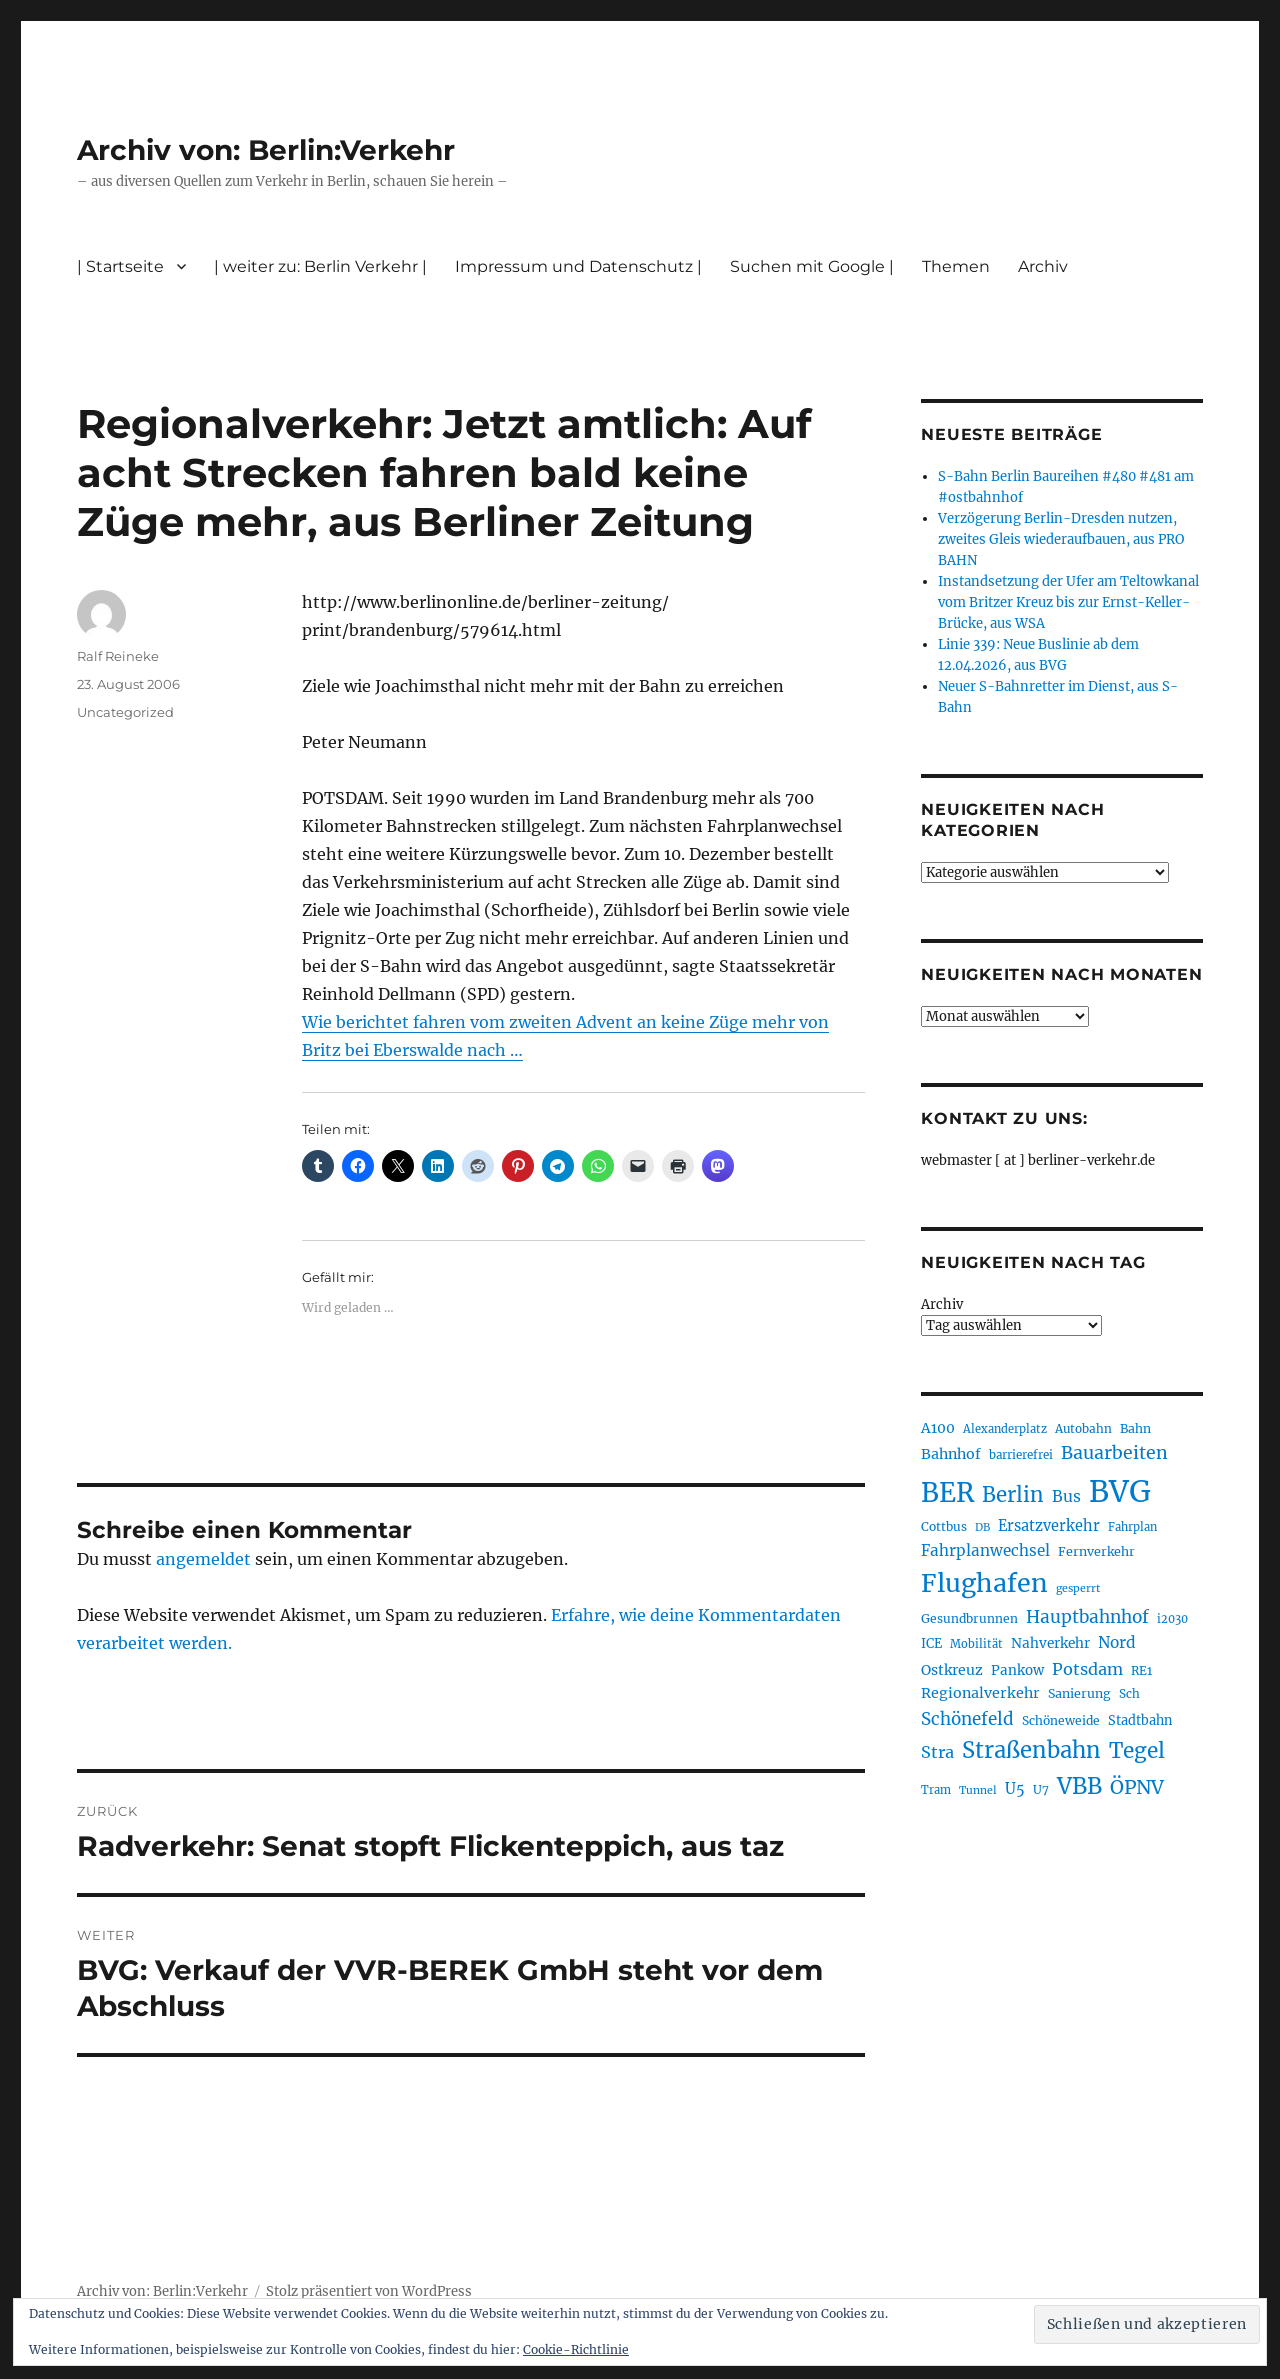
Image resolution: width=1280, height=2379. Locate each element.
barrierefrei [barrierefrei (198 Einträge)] (1021, 1455)
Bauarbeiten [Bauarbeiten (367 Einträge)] (1114, 1453)
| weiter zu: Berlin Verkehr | (320, 266)
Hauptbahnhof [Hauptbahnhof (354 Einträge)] (1087, 1617)
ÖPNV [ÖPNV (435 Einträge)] (1137, 1787)
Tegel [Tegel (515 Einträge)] (1137, 1751)
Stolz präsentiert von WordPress (369, 2291)
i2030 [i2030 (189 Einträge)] (1172, 1619)
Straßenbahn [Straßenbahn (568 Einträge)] (1031, 1750)
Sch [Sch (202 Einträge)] (1129, 1693)
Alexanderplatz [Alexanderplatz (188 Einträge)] (1005, 1429)
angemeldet (203, 1559)
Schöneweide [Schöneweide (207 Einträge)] (1061, 1720)
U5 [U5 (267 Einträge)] (1015, 1789)
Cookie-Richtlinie (576, 2349)
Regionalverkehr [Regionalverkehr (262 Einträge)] (980, 1693)
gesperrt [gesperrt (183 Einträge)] (1078, 1588)
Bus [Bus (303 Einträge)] (1066, 1496)
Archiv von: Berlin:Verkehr (266, 150)
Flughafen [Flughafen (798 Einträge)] (984, 1583)
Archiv (1043, 266)
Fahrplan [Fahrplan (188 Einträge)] (1132, 1527)
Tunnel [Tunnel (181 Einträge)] (978, 1790)
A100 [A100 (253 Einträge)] (938, 1428)
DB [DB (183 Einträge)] (982, 1527)
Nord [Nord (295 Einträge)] (1117, 1642)
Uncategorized (125, 712)
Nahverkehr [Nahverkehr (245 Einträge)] (1050, 1643)
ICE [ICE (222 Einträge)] (931, 1643)
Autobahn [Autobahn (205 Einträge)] (1083, 1428)
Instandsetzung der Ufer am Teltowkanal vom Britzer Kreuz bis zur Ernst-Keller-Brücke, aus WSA (1068, 602)
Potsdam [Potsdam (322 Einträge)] (1087, 1669)
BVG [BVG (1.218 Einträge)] (1120, 1491)
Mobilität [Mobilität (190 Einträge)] (976, 1644)
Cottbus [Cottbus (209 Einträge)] (944, 1526)
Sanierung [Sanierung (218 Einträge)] (1079, 1693)
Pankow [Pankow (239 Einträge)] (1017, 1670)
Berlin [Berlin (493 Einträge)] (1013, 1495)
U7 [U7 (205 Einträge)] (1041, 1789)
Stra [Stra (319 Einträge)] (937, 1752)
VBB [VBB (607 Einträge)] (1079, 1786)
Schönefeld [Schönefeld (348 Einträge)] (967, 1719)
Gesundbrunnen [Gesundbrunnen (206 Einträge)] (969, 1618)
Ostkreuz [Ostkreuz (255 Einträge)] (952, 1670)
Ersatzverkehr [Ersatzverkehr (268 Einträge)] (1049, 1526)
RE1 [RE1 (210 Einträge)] (1141, 1670)
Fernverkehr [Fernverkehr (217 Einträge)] (1096, 1551)
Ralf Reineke (118, 656)
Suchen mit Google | (812, 266)
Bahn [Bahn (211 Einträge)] (1135, 1428)
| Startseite (120, 266)
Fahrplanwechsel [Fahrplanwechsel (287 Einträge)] (985, 1550)
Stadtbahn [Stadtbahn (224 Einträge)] (1140, 1720)
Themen (956, 266)
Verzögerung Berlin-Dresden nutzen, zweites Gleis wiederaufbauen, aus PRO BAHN (1061, 539)
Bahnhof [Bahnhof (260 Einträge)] (951, 1454)
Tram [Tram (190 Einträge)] (936, 1790)
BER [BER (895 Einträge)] (947, 1492)
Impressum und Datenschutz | (578, 266)
